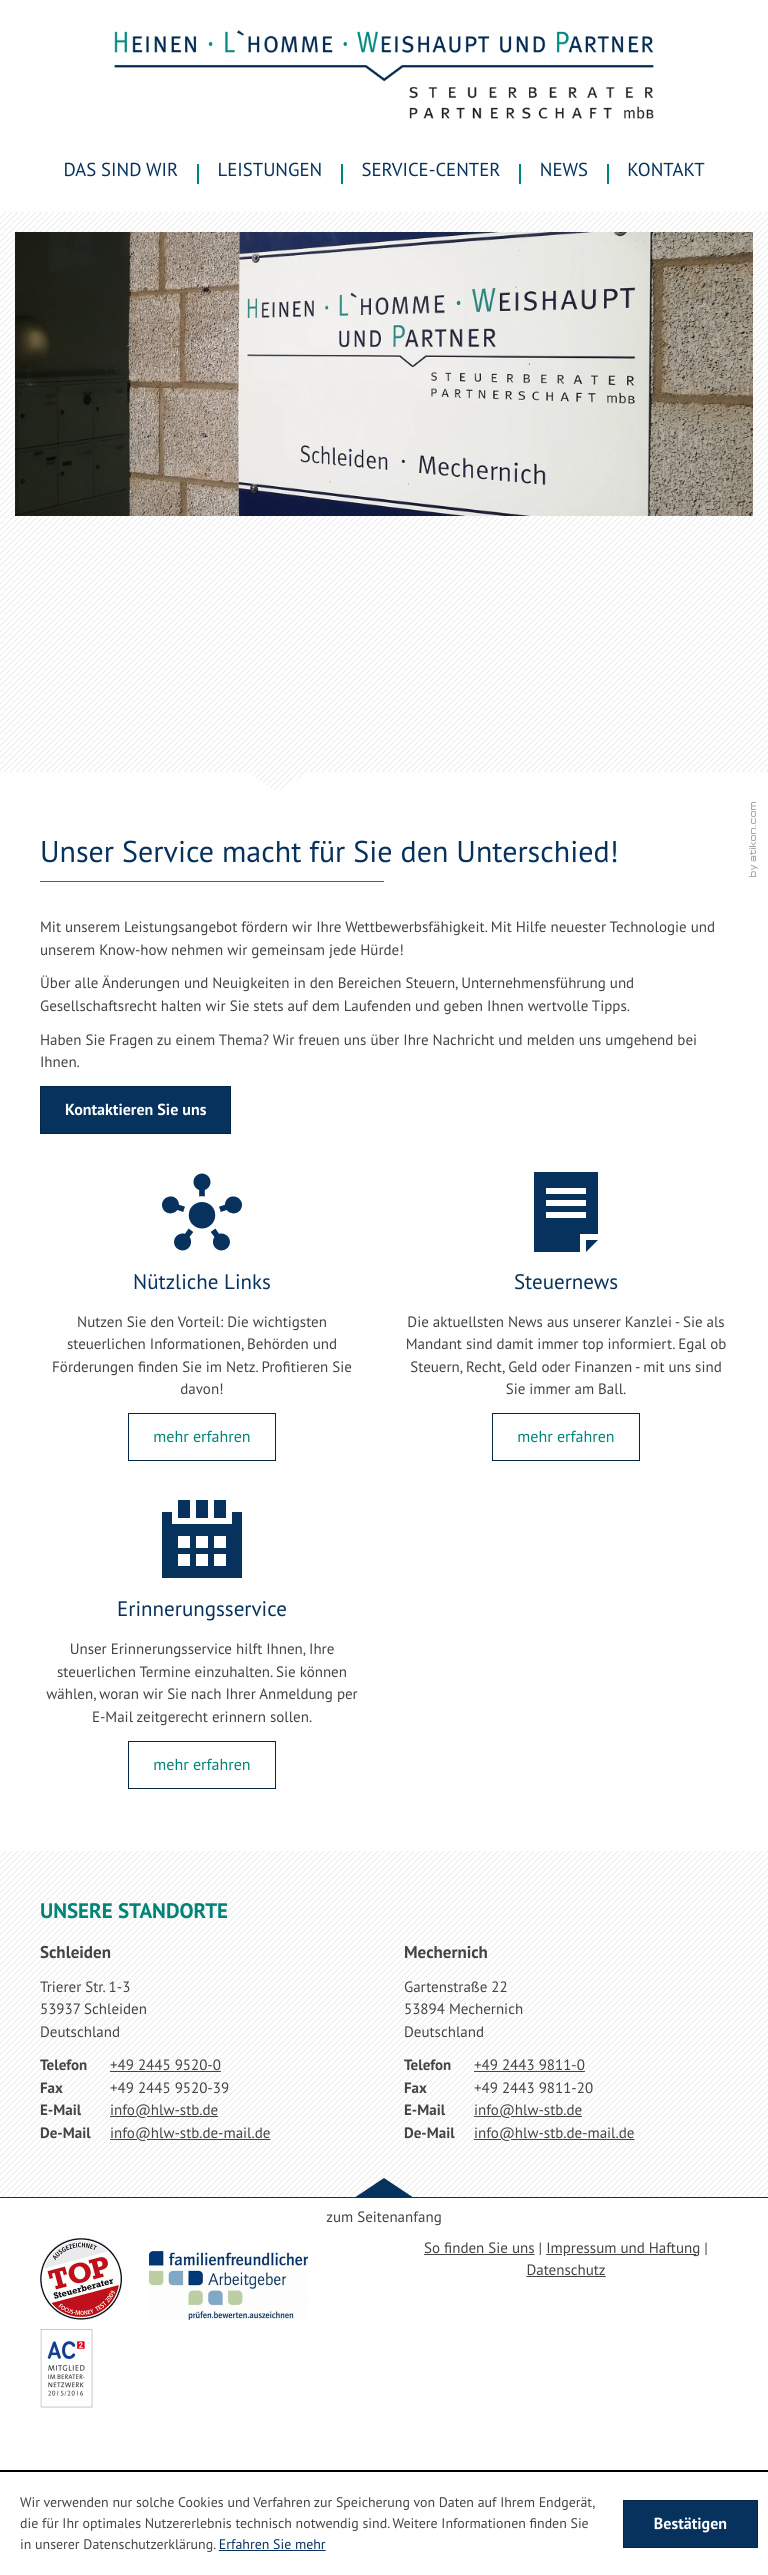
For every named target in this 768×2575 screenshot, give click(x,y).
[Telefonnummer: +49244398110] (529, 2066)
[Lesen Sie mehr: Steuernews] (565, 1437)
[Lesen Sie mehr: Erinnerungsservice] (201, 1765)
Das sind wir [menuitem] (120, 170)
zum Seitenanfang (383, 2217)
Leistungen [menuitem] (270, 170)
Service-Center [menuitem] (431, 170)
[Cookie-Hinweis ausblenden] (690, 2524)
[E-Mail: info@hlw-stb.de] (164, 2110)
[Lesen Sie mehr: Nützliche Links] (201, 1437)
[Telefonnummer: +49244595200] (165, 2066)
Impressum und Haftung (623, 2248)
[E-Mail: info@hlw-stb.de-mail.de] (190, 2133)
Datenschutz (565, 2270)
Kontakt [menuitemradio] (665, 170)
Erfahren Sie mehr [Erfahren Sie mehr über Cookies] (272, 2544)
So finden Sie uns (479, 2248)
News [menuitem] (564, 170)
